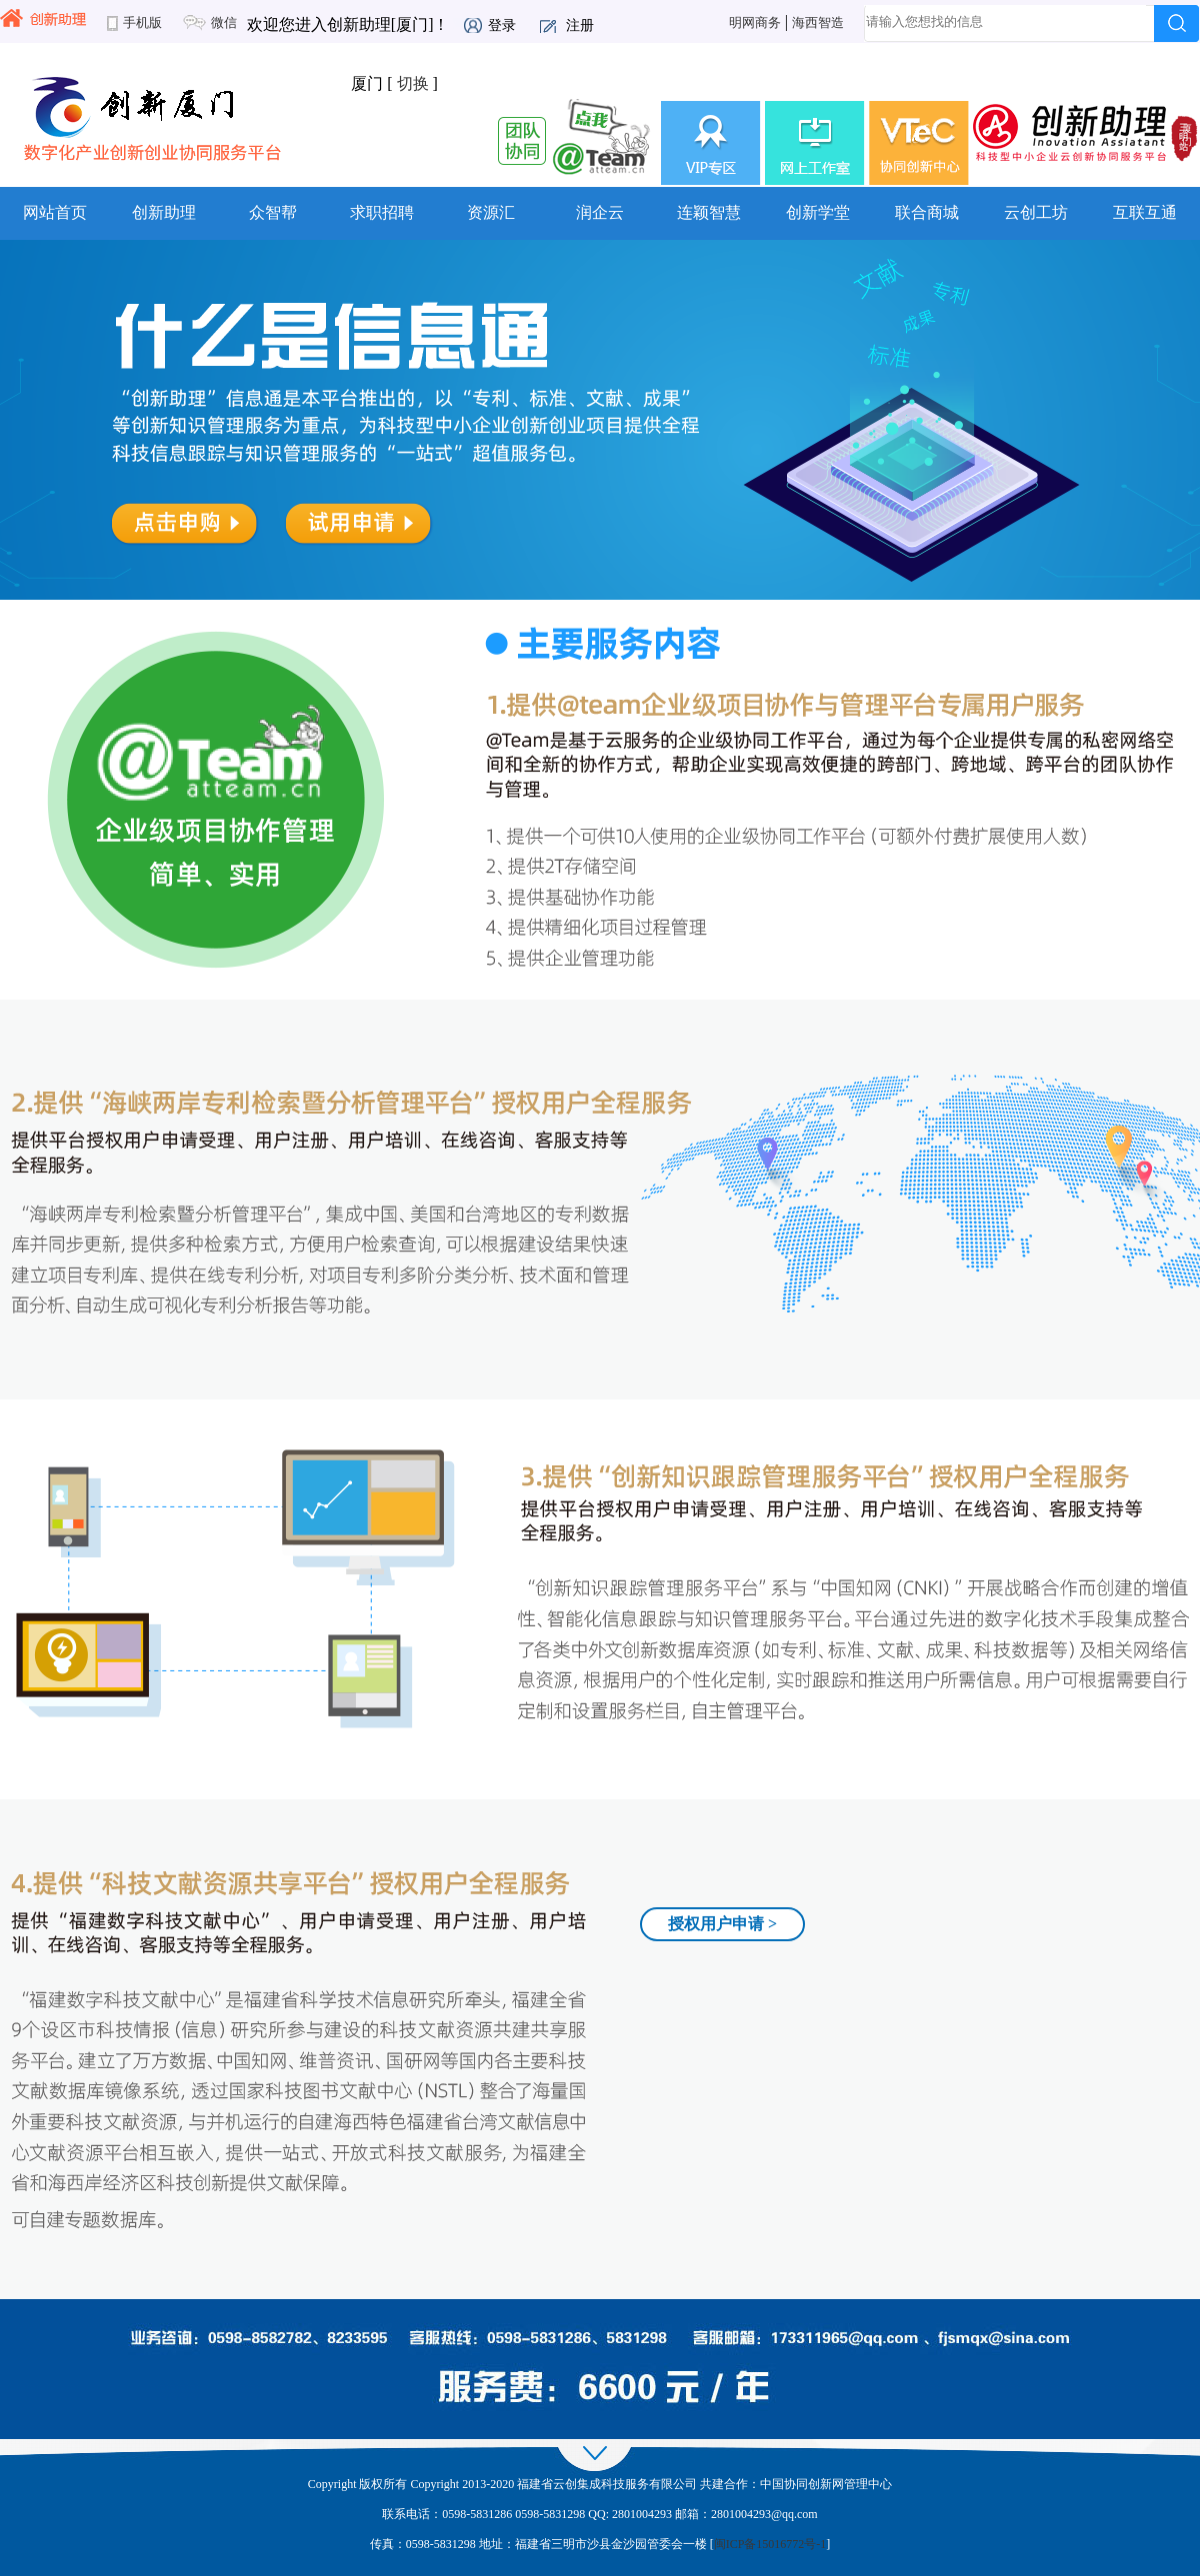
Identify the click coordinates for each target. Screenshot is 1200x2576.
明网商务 (755, 23)
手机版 (142, 23)
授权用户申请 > (722, 1923)
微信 (224, 23)
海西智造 (818, 23)
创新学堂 (818, 212)
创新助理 (164, 212)
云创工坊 (1036, 212)
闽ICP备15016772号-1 (770, 2544)
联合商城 (927, 212)
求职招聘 (382, 212)
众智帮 (273, 212)
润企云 (600, 212)
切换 (413, 83)
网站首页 (55, 212)
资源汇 (491, 212)
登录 (502, 25)
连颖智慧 (709, 212)
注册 (580, 25)
